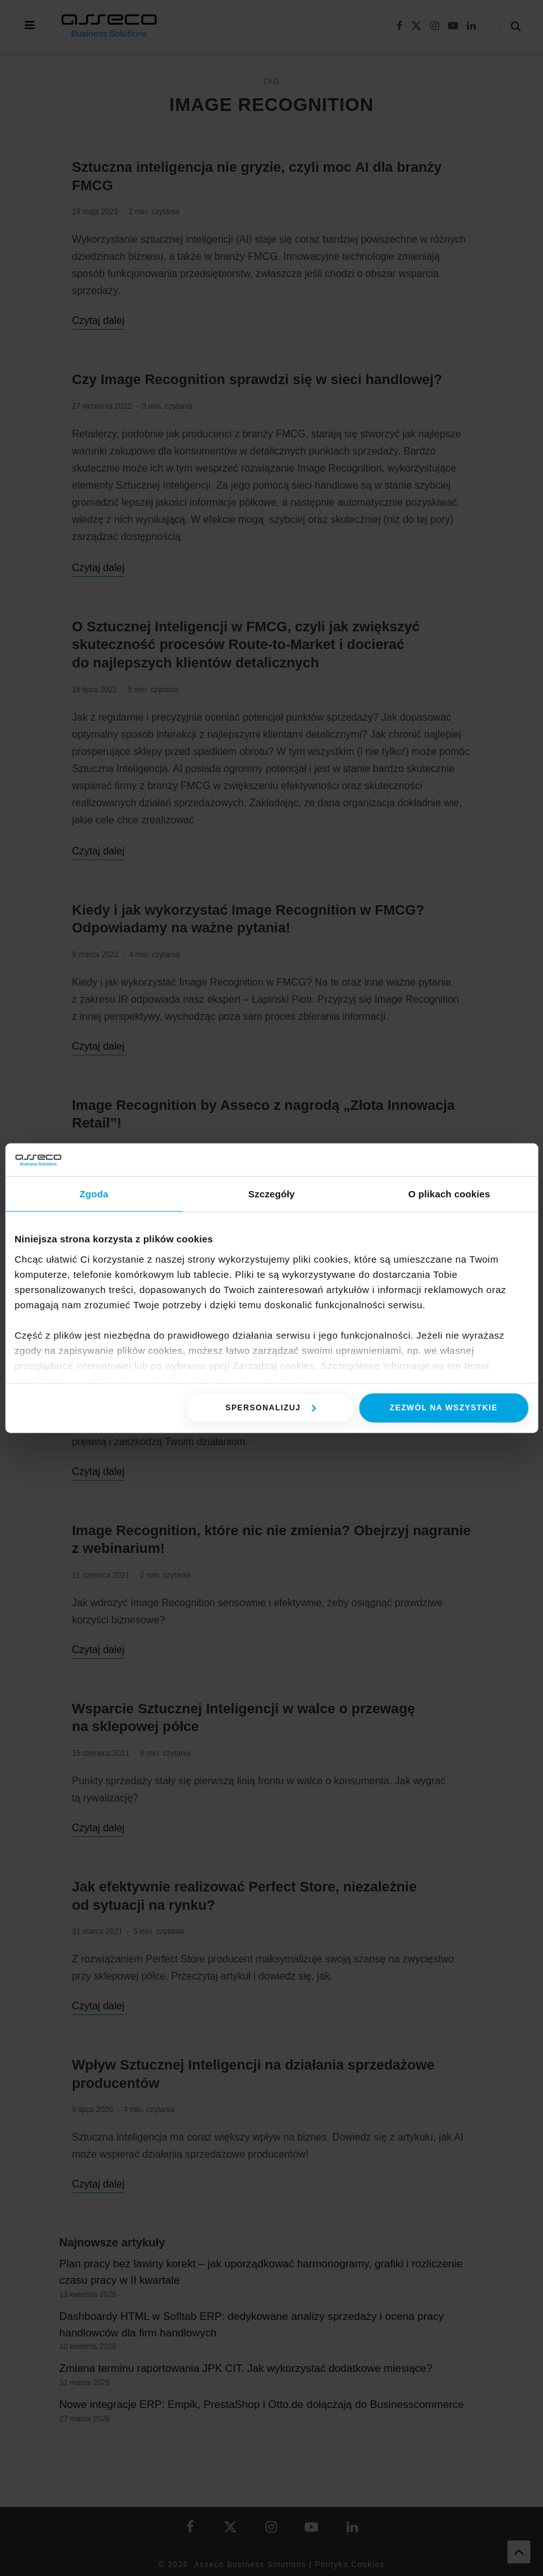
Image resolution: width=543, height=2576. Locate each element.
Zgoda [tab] (93, 1193)
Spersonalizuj (271, 1407)
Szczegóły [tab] (271, 1193)
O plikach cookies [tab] (449, 1193)
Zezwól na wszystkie (443, 1407)
